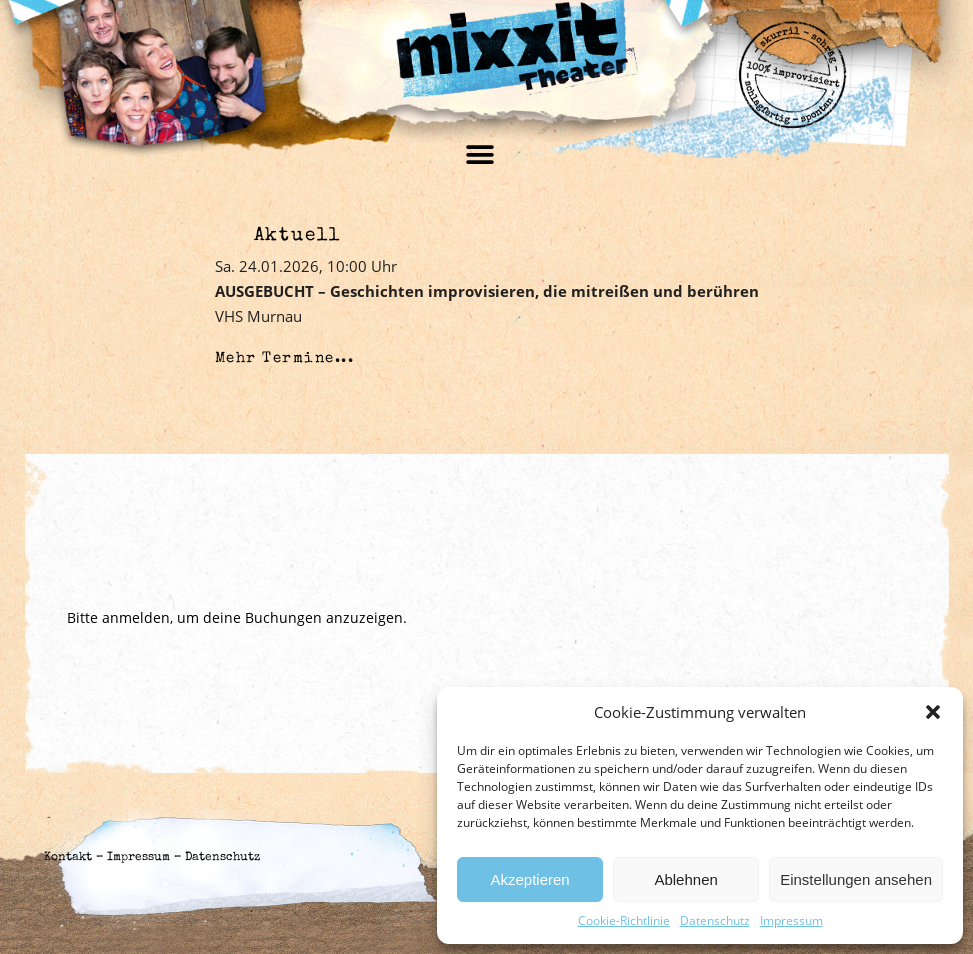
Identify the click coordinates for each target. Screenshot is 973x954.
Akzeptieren (529, 879)
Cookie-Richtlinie (624, 920)
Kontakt (68, 858)
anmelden (136, 617)
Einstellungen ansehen (856, 879)
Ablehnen (685, 879)
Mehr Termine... (285, 358)
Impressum (791, 920)
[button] (933, 712)
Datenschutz (715, 920)
